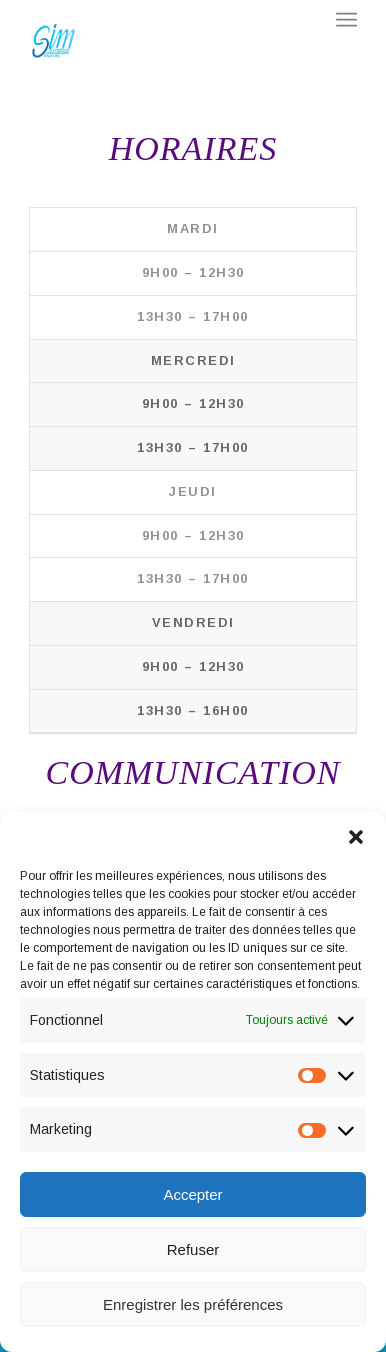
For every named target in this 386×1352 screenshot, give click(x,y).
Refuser (193, 1249)
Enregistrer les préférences (193, 1304)
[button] (356, 837)
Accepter (192, 1194)
